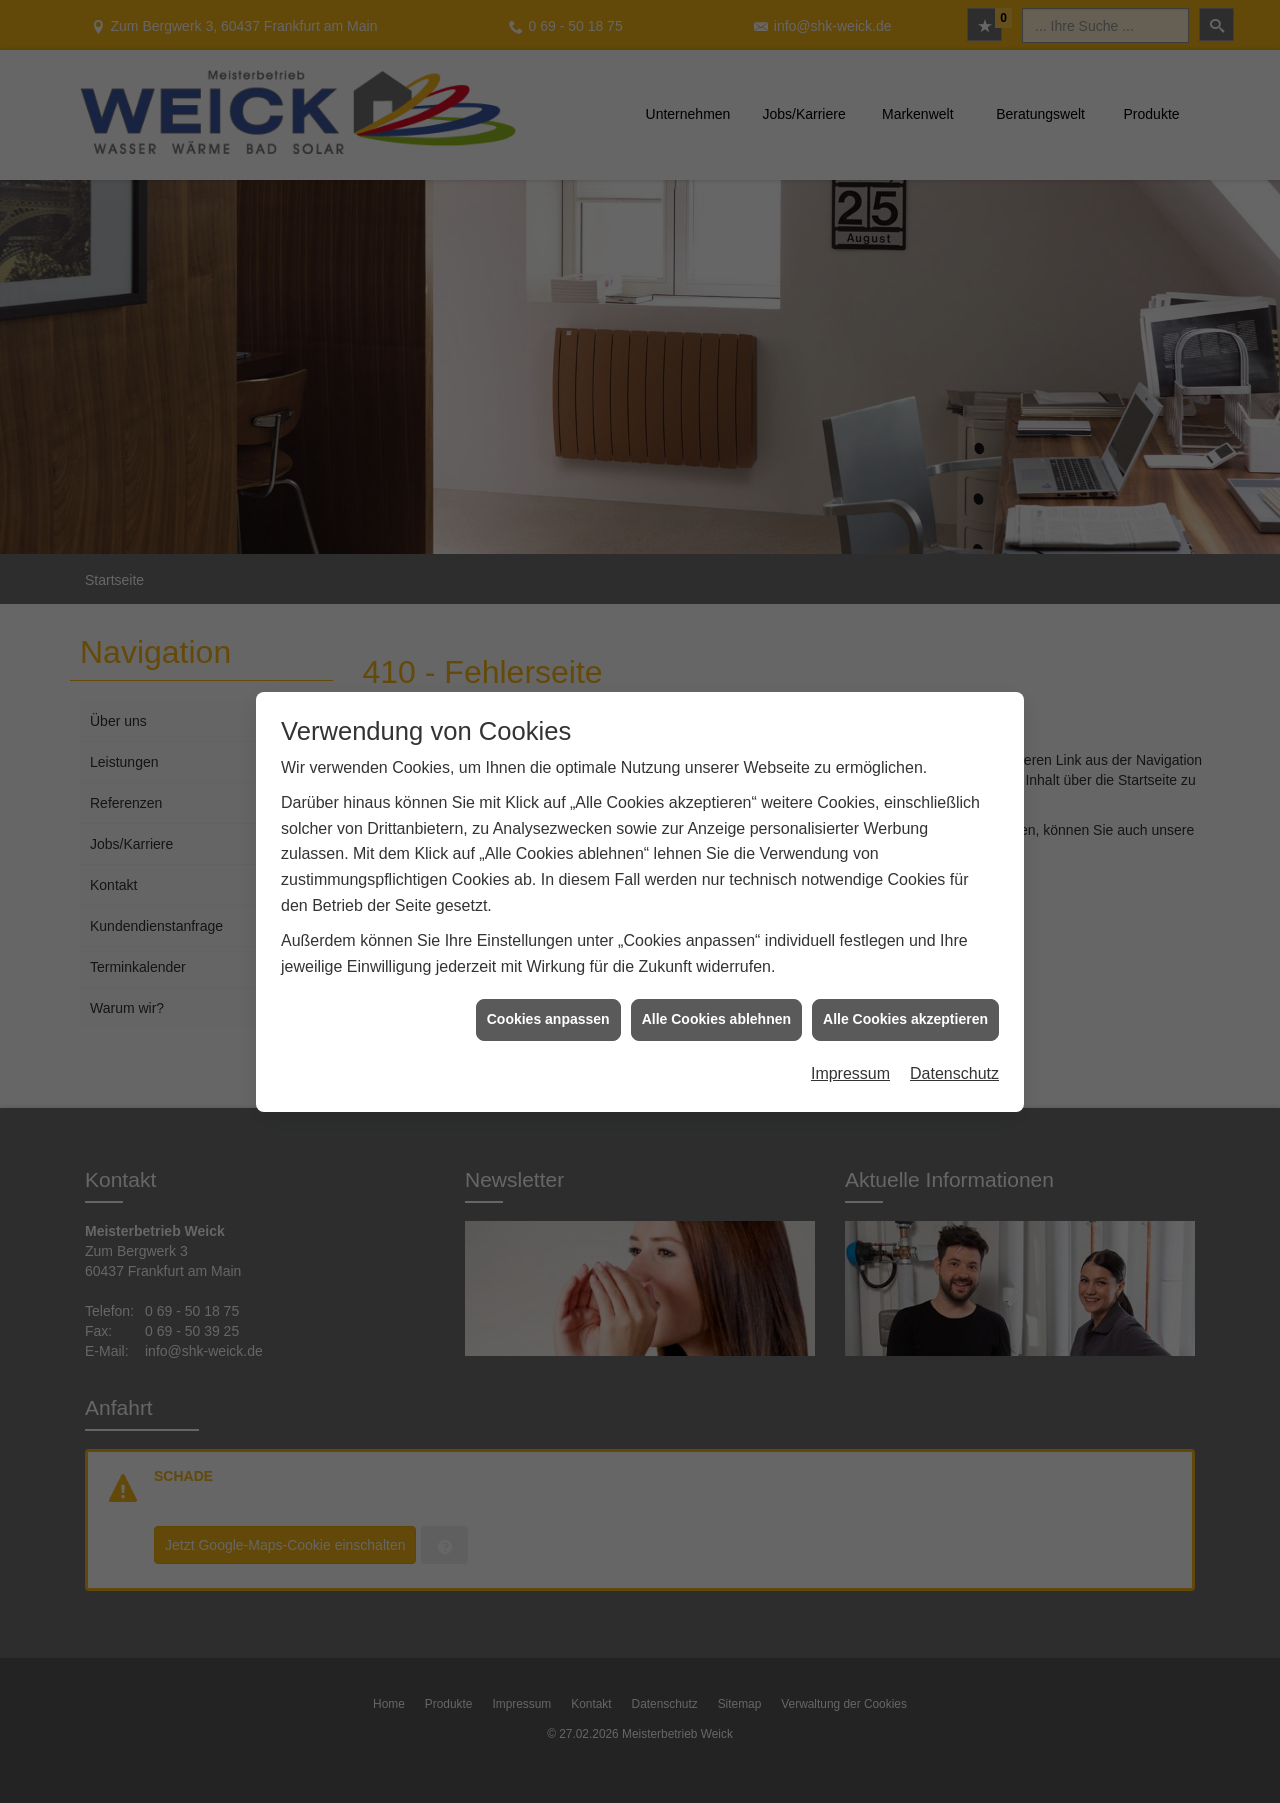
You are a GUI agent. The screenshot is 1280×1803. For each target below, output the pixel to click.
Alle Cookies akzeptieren (905, 998)
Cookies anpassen (548, 998)
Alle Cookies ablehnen (716, 998)
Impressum (850, 1052)
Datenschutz (954, 1052)
